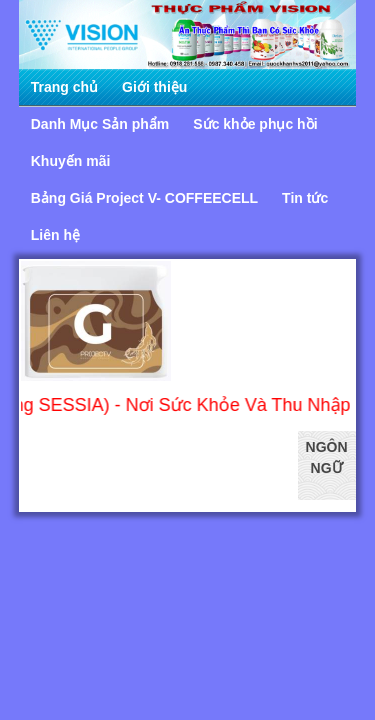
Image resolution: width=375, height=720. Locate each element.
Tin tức (305, 198)
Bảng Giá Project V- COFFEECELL (144, 198)
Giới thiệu (154, 87)
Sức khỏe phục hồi (255, 124)
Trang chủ (64, 87)
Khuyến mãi (71, 161)
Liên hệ (55, 235)
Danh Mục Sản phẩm (100, 124)
